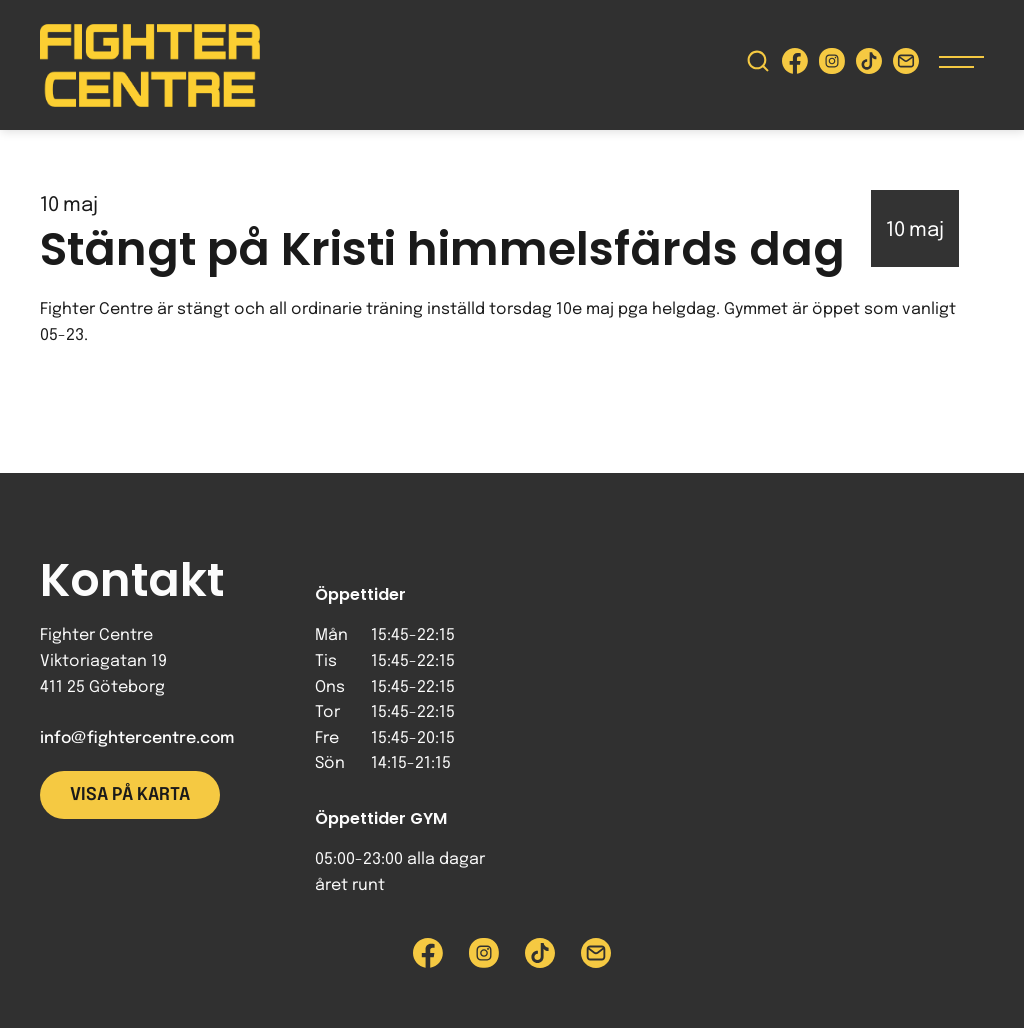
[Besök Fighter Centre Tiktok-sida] (869, 65)
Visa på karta (130, 795)
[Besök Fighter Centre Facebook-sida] (795, 65)
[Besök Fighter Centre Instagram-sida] (832, 65)
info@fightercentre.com (137, 738)
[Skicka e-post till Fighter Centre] (906, 65)
